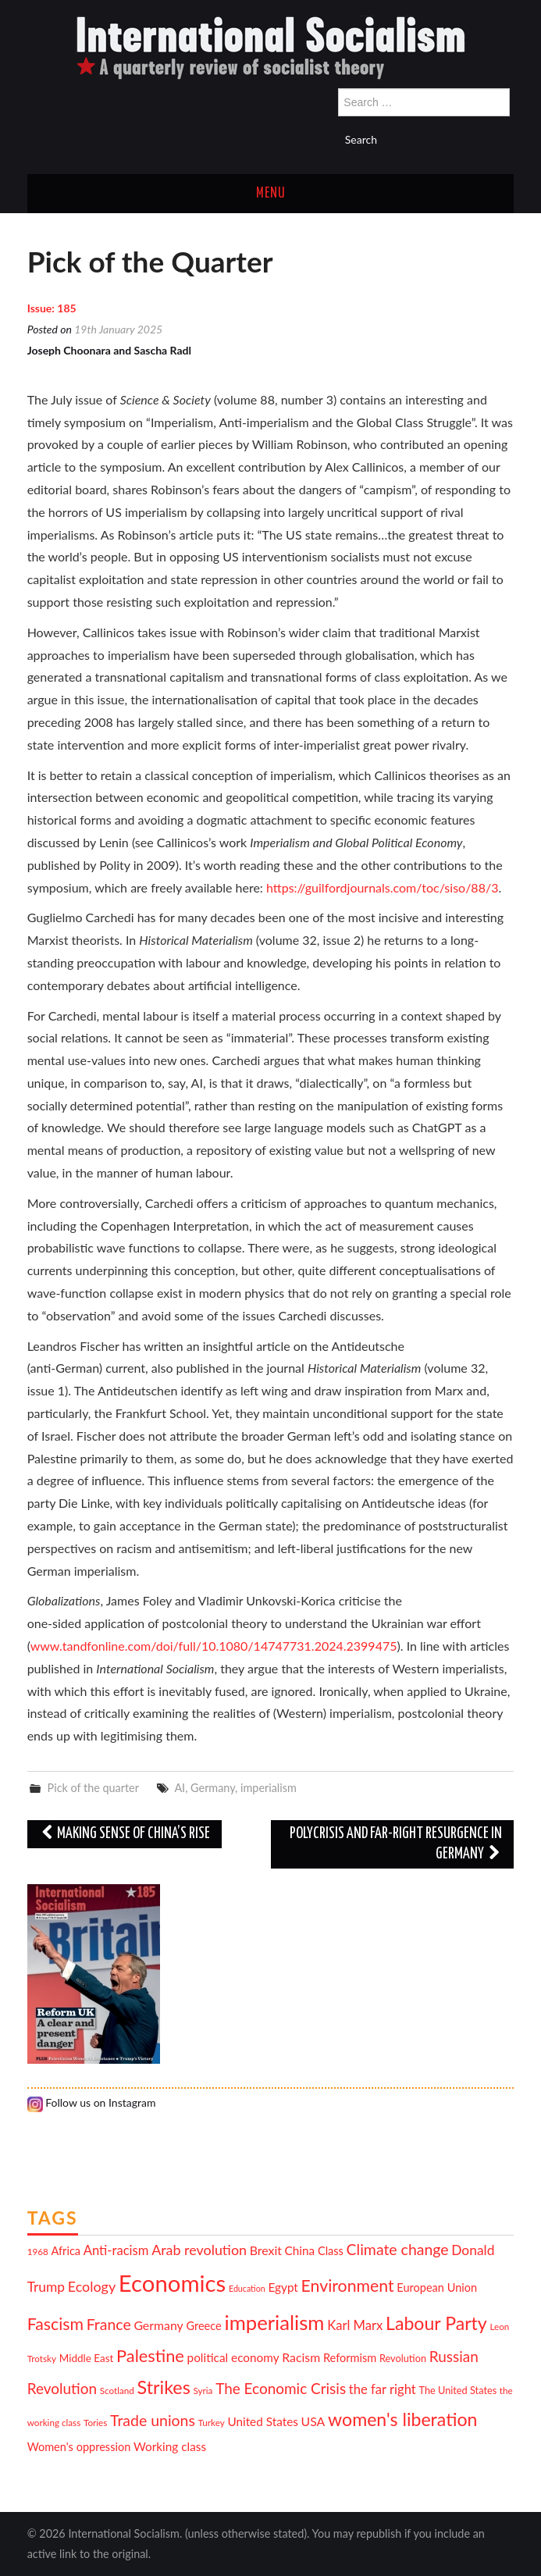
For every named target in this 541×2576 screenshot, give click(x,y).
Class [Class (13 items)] (330, 2250)
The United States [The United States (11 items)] (457, 2390)
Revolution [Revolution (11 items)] (402, 2358)
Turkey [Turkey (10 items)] (211, 2422)
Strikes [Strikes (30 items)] (163, 2387)
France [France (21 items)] (109, 2324)
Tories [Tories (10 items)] (95, 2422)
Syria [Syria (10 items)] (203, 2390)
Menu (271, 194)
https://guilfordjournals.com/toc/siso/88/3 (382, 887)
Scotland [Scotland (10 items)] (117, 2390)
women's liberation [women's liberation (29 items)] (402, 2419)
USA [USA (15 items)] (313, 2421)
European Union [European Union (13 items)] (437, 2287)
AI (179, 1787)
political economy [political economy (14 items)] (233, 2357)
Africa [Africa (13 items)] (65, 2250)
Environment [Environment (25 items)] (347, 2285)
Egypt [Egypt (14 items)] (283, 2287)
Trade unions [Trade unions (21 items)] (152, 2420)
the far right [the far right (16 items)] (382, 2389)
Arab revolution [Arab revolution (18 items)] (199, 2249)
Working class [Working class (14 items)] (169, 2446)
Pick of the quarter (93, 1787)
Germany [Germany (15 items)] (158, 2325)
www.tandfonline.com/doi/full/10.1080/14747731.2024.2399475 (213, 1645)
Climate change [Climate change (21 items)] (398, 2249)
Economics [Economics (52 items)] (172, 2282)
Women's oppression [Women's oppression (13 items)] (79, 2446)
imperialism (268, 1787)
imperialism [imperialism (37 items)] (274, 2322)
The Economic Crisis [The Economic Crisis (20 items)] (280, 2388)
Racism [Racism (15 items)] (301, 2357)
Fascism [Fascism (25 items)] (55, 2324)
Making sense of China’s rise (125, 1833)
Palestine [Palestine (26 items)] (150, 2355)
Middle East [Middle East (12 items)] (86, 2358)
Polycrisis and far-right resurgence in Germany (396, 1844)
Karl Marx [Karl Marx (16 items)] (355, 2325)
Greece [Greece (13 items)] (203, 2325)
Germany (212, 1787)
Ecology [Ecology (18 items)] (92, 2286)
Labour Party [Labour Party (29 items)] (436, 2323)
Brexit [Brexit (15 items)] (266, 2250)
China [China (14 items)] (300, 2250)
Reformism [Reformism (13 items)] (349, 2357)
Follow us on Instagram (91, 2102)
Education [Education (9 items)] (247, 2288)
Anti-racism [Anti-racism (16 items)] (116, 2250)
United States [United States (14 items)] (262, 2421)
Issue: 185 (52, 308)
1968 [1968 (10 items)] (37, 2251)
